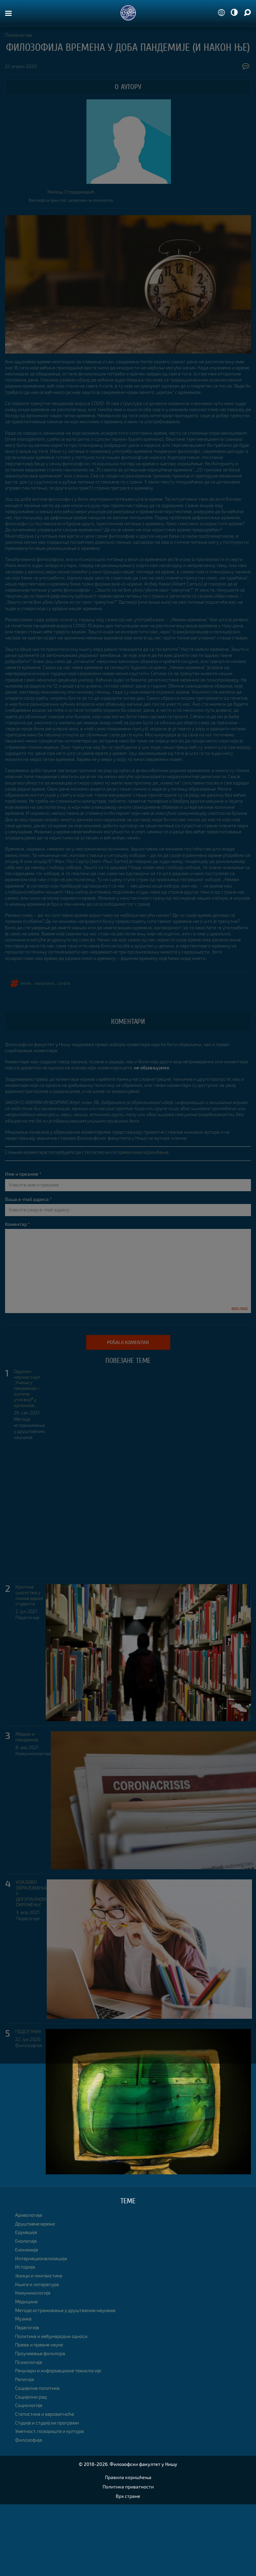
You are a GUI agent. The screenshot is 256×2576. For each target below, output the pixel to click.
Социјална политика (37, 2388)
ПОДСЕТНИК (28, 2031)
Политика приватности (128, 2486)
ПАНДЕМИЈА (44, 983)
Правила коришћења (128, 2477)
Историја (25, 2267)
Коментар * (17, 1224)
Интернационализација (41, 2258)
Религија (24, 2379)
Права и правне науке (39, 2344)
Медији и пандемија (26, 1736)
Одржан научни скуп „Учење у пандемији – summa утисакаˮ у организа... (27, 1388)
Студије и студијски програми (47, 2423)
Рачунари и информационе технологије (58, 2370)
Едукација (26, 2232)
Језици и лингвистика (38, 2275)
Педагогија (27, 1617)
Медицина (26, 2301)
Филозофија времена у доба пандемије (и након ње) (128, 47)
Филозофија (28, 2045)
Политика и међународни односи (51, 2336)
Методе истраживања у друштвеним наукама (29, 1428)
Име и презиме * (23, 1174)
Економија (26, 2249)
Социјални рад (31, 2397)
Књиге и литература (37, 2284)
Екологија (26, 2241)
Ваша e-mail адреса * (28, 1199)
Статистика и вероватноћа (44, 2414)
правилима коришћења (143, 1152)
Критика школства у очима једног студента (29, 1595)
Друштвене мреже (35, 2224)
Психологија (18, 35)
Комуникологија (33, 1753)
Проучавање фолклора (40, 2353)
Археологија (28, 2215)
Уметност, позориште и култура (49, 2431)
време (26, 983)
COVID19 (63, 983)
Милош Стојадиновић (71, 192)
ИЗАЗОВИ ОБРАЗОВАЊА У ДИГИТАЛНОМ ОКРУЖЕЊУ (31, 1893)
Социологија (28, 2405)
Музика (23, 2318)
